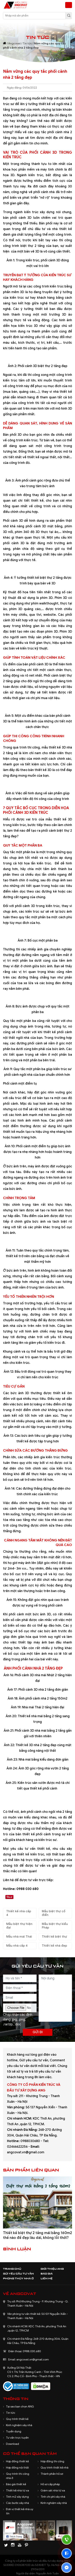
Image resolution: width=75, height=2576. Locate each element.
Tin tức (27, 43)
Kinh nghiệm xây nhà (19, 2425)
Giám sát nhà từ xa (53, 2490)
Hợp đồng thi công (52, 2461)
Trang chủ (12, 2268)
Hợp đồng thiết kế (17, 2461)
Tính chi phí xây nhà (53, 2496)
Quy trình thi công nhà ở (17, 2476)
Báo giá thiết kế (16, 2484)
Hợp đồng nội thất (17, 2467)
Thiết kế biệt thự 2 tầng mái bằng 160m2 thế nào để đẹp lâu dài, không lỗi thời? (37, 2235)
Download (12, 2444)
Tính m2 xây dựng (17, 2496)
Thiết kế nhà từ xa (17, 2490)
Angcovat (14, 43)
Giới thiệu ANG (52, 2268)
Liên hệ (47, 2278)
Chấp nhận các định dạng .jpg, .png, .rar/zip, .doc (17, 2019)
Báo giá (47, 2273)
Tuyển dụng (13, 2431)
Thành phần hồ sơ (52, 2474)
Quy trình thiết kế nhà (54, 2467)
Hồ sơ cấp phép (50, 2484)
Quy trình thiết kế (17, 2419)
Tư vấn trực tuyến (17, 2437)
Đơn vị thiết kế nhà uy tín (19, 2511)
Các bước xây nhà (17, 2503)
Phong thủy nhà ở (18, 2278)
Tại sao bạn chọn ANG (20, 2406)
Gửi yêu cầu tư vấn (18, 2273)
